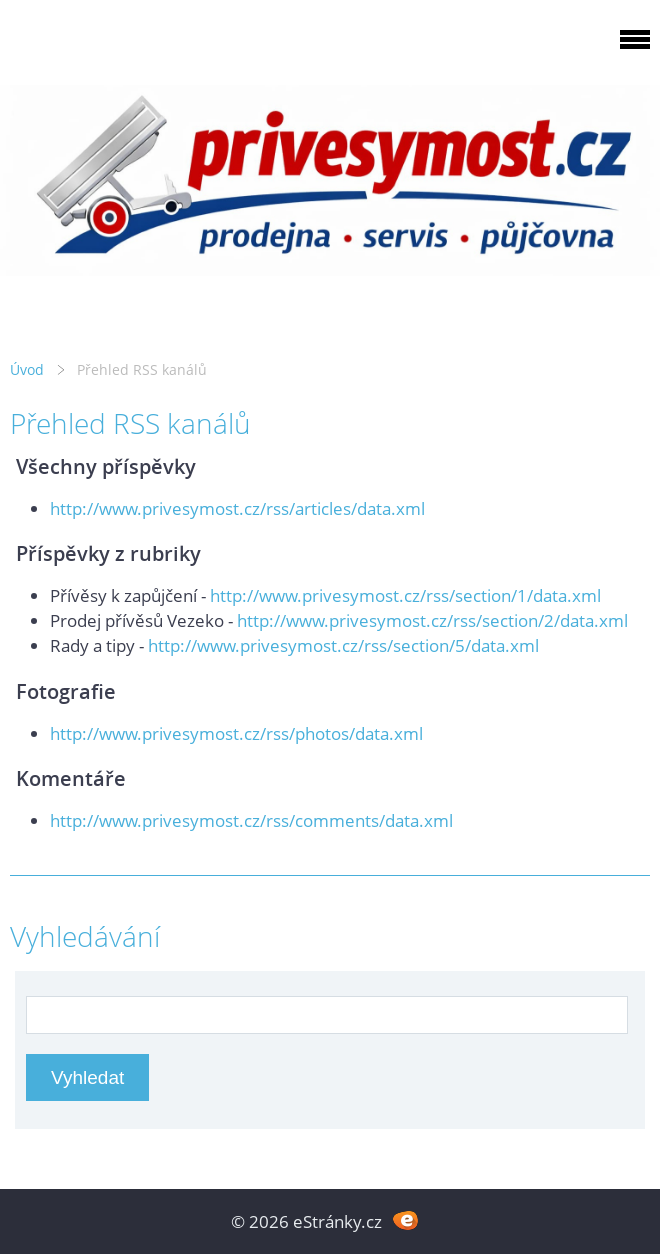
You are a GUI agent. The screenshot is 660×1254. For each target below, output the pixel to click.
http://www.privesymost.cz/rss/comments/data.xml (251, 820)
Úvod (27, 369)
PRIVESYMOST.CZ (173, 49)
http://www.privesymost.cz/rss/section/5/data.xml (343, 645)
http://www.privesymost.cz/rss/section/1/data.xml (405, 595)
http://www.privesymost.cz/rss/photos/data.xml (236, 733)
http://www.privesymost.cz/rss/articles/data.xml (237, 508)
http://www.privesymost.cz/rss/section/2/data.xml (432, 620)
